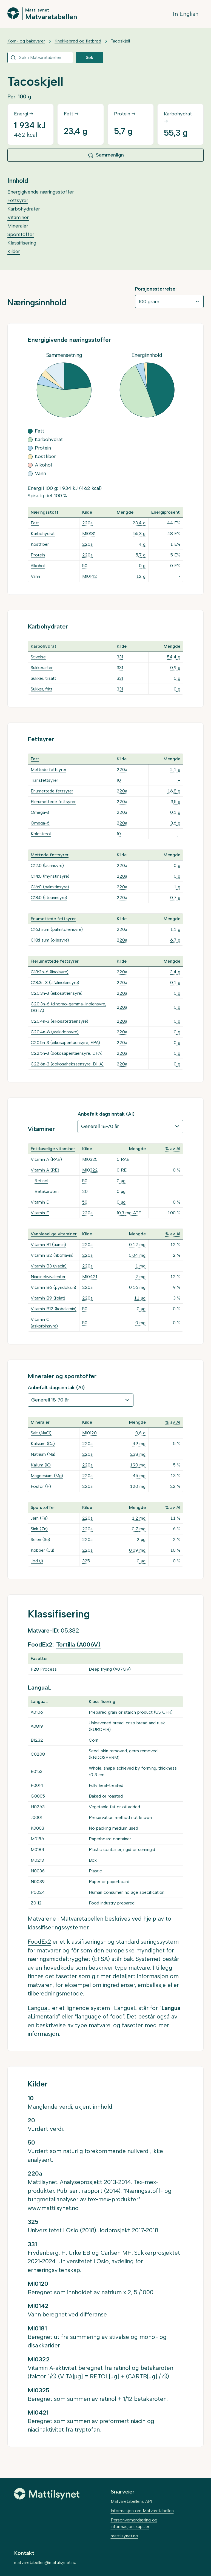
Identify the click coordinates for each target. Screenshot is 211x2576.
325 (86, 1560)
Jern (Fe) (39, 1518)
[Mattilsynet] (47, 2494)
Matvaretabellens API (131, 2501)
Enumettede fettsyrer (52, 791)
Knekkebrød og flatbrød (78, 41)
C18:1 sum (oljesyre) (50, 940)
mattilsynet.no (124, 2535)
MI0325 (90, 1159)
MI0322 (90, 1170)
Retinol (41, 1180)
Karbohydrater (23, 209)
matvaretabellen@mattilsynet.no (45, 2562)
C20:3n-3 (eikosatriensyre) (56, 993)
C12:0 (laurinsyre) (47, 865)
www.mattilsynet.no (53, 2208)
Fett (35, 522)
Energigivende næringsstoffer (40, 192)
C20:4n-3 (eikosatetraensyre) (59, 1021)
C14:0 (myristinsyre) (50, 876)
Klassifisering (21, 243)
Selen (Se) (40, 1539)
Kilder (13, 251)
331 (120, 656)
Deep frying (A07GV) (110, 1669)
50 (84, 565)
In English (185, 13)
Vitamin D (40, 1202)
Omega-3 (40, 812)
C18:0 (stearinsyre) (49, 897)
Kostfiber (40, 544)
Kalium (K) (41, 1465)
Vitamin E (40, 1212)
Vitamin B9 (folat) (48, 1298)
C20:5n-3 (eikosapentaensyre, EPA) (65, 1042)
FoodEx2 (39, 1941)
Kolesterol (41, 833)
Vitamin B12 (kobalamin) (53, 1308)
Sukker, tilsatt (43, 678)
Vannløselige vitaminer (54, 1233)
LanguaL (39, 2007)
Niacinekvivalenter (48, 1276)
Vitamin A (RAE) (46, 1159)
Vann (35, 576)
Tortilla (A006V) (78, 1644)
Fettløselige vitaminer (53, 1148)
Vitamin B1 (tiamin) (48, 1244)
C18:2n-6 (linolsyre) (50, 971)
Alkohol (38, 565)
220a (87, 522)
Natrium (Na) (43, 1454)
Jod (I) (37, 1560)
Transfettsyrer (44, 780)
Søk (89, 57)
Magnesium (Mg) (47, 1475)
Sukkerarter (42, 667)
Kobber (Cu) (42, 1550)
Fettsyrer (17, 200)
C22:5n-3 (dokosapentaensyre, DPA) (66, 1053)
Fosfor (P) (41, 1486)
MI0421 (89, 1276)
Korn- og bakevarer (26, 41)
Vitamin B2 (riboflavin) (52, 1255)
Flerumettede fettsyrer (53, 801)
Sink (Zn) (39, 1528)
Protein (38, 555)
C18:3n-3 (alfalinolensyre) (55, 982)
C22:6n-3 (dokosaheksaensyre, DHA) (67, 1064)
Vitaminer (18, 217)
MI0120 (89, 1432)
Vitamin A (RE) (45, 1170)
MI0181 (88, 533)
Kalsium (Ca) (43, 1443)
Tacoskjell (120, 41)
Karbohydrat (43, 533)
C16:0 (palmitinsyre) (50, 886)
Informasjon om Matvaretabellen (142, 2510)
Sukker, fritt (41, 689)
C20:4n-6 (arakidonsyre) (55, 1031)
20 (85, 1191)
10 (119, 780)
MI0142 (89, 576)
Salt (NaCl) (41, 1432)
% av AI (172, 1148)
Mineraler (17, 226)
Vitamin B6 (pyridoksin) (53, 1287)
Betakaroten (47, 1191)
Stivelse (38, 656)
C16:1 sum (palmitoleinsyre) (57, 929)
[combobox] (40, 57)
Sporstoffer (20, 234)
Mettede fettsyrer (48, 769)
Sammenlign (105, 155)
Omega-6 (40, 823)
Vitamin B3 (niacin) (49, 1266)
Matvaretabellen (51, 16)
